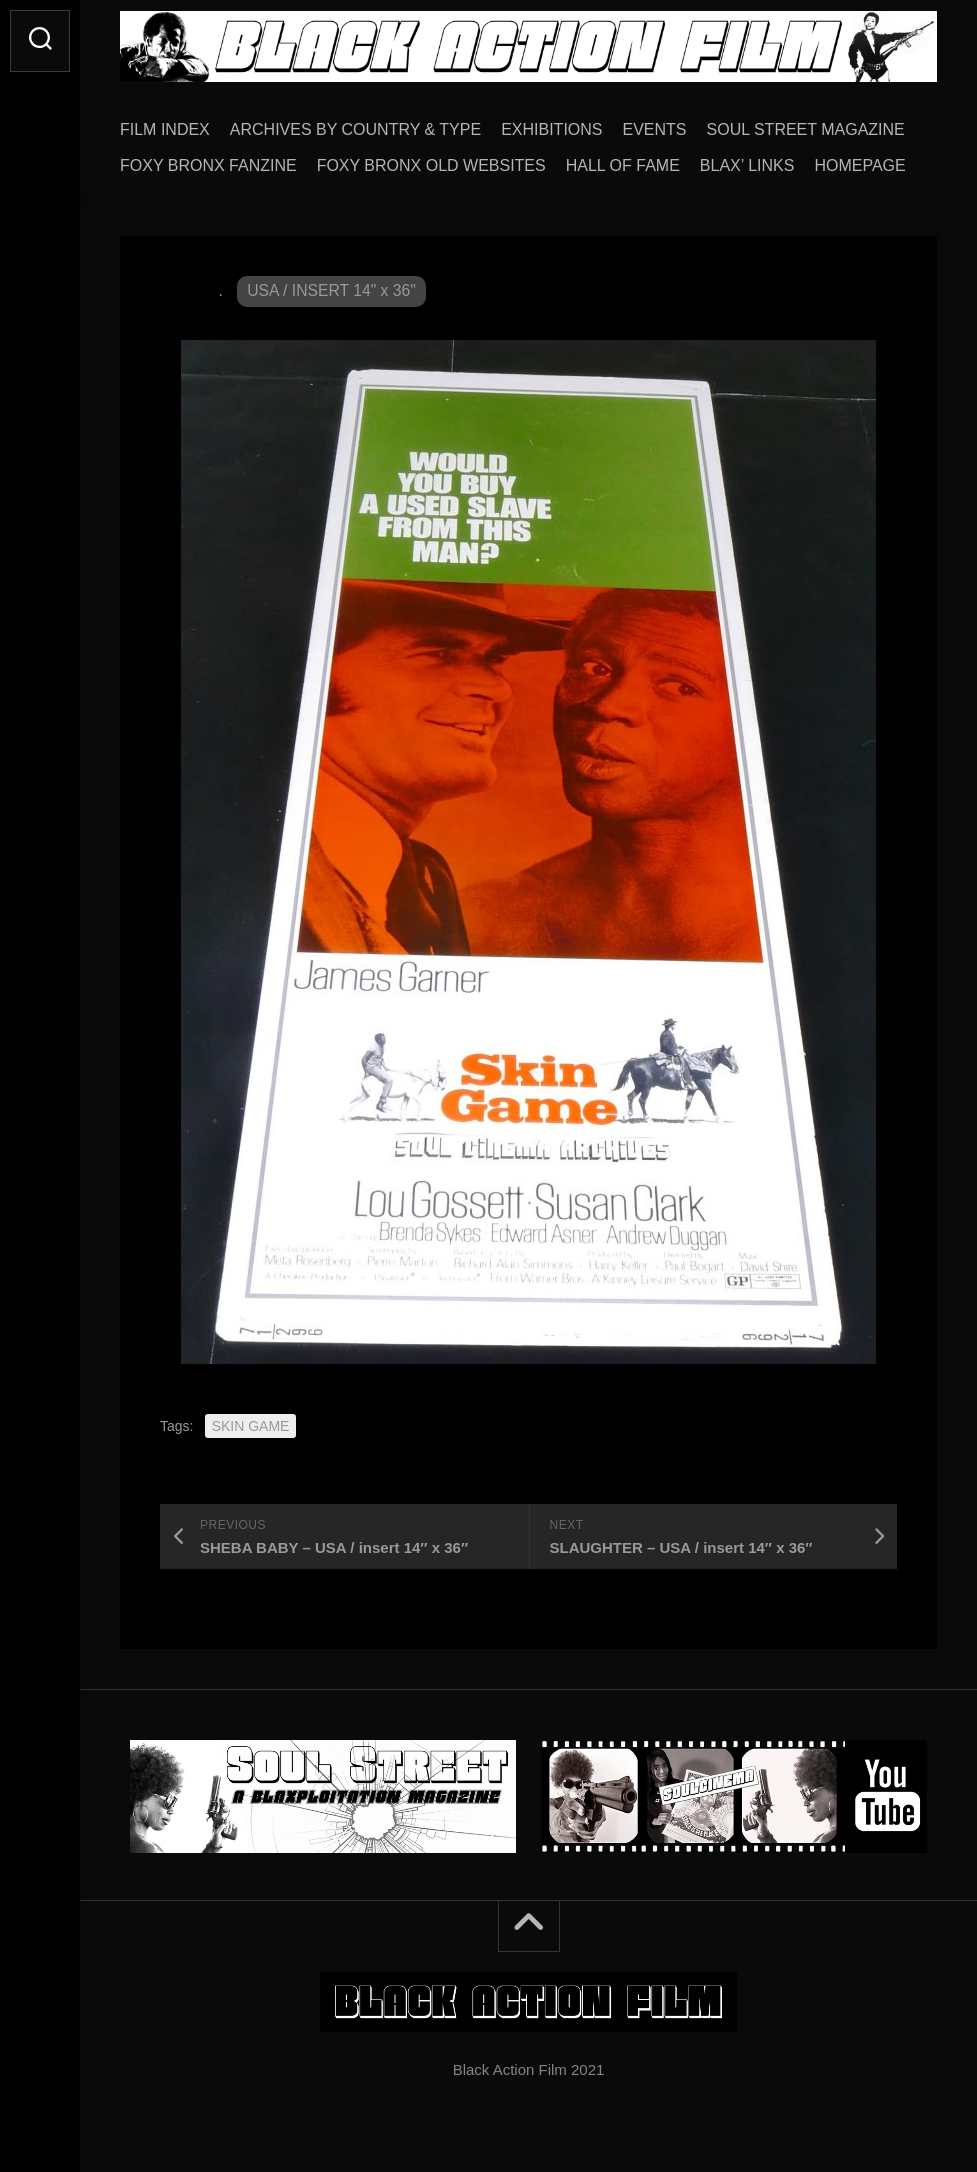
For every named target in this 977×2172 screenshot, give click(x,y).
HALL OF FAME (623, 165)
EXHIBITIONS (551, 129)
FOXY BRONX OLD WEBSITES (431, 165)
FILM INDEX (165, 129)
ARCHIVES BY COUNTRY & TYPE (355, 129)
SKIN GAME (251, 1426)
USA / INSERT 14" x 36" (333, 290)
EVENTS (655, 129)
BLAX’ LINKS (747, 165)
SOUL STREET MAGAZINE (806, 129)
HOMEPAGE (859, 165)
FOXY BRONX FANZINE (208, 165)
